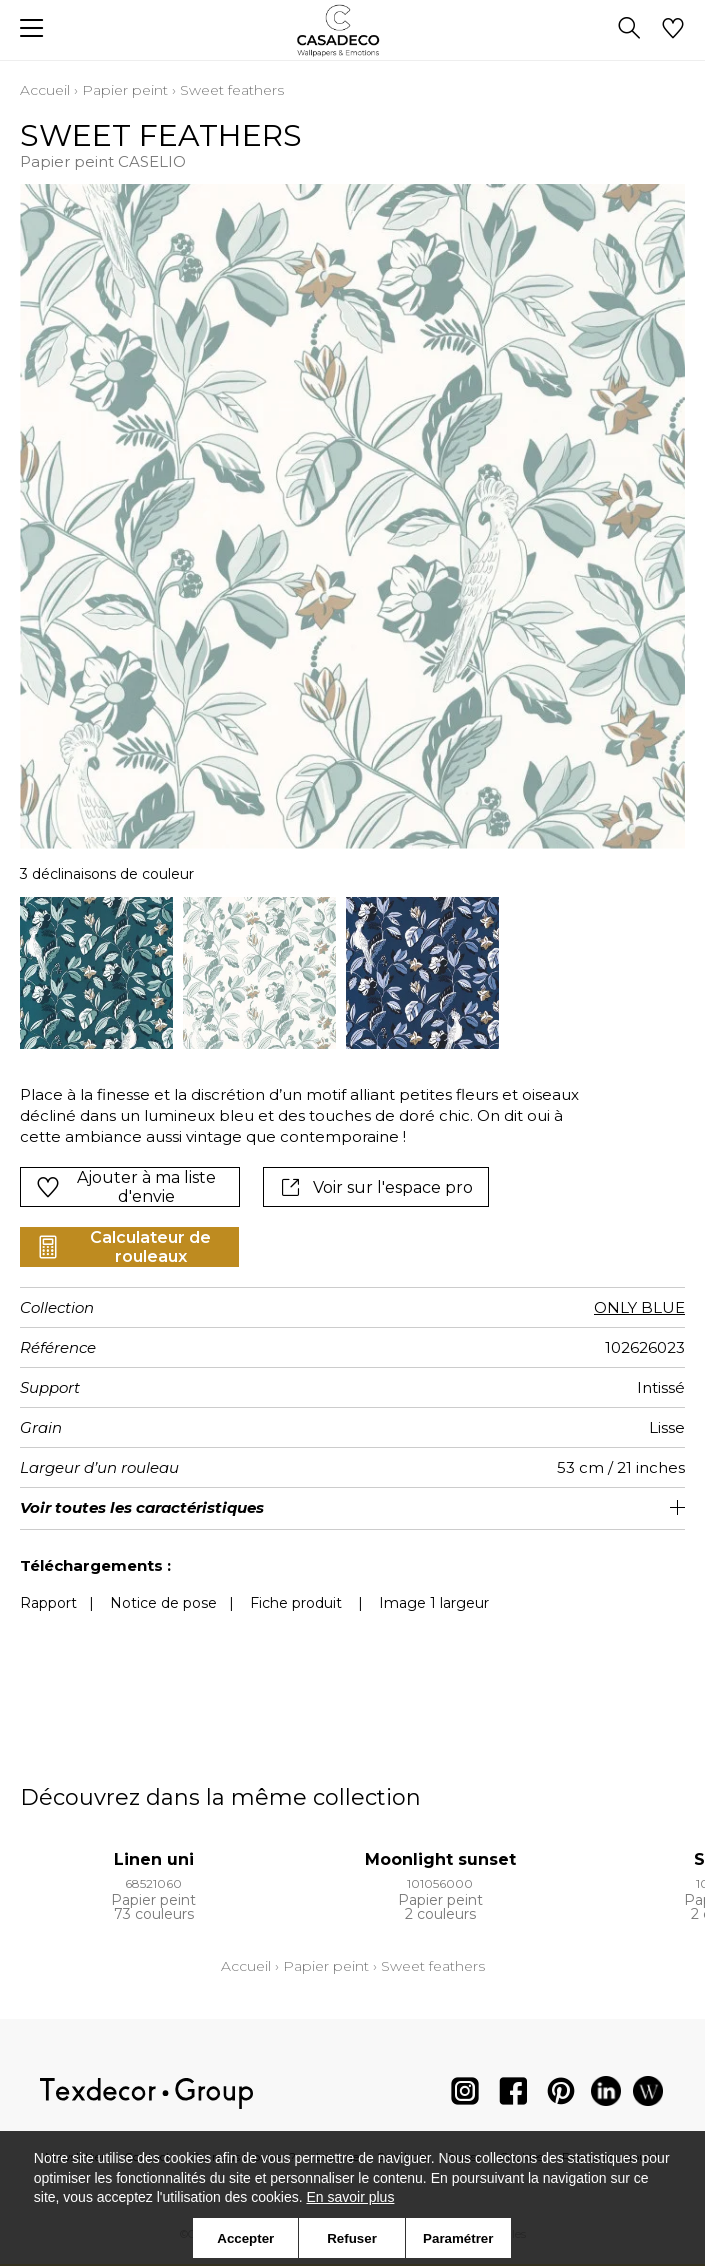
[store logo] (352, 30)
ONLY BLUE (639, 1307)
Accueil (45, 90)
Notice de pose (163, 1603)
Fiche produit (296, 1603)
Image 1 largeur (434, 1603)
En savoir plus (350, 2197)
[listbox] (352, 973)
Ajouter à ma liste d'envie (126, 1187)
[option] (96, 973)
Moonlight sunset (440, 1859)
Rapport (48, 1603)
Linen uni (154, 1859)
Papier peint (125, 90)
